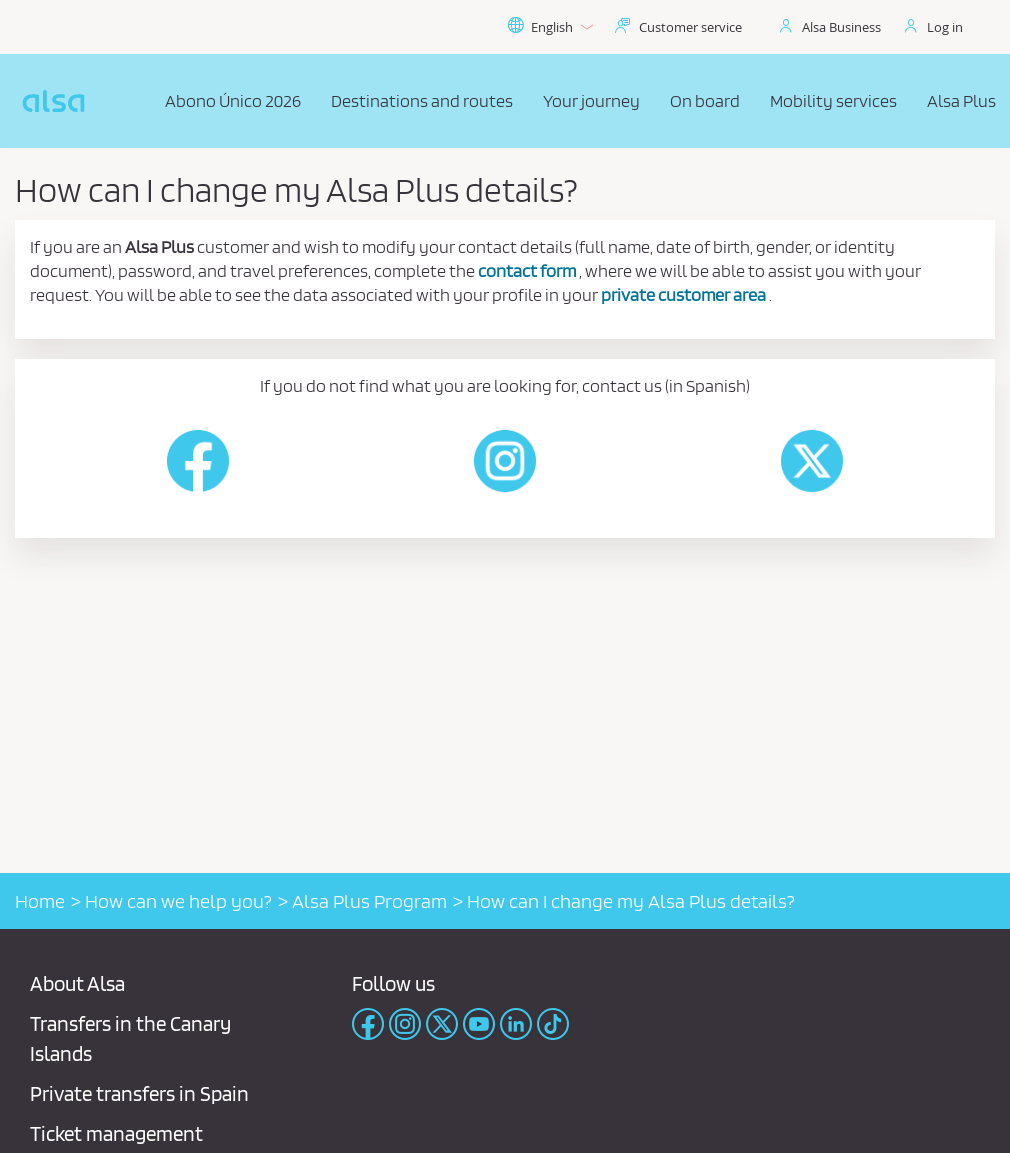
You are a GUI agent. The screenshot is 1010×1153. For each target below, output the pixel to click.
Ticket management (116, 1133)
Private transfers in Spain (139, 1093)
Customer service (690, 27)
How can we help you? (178, 901)
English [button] (550, 27)
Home (40, 901)
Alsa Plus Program (369, 901)
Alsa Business (841, 27)
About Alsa (77, 983)
